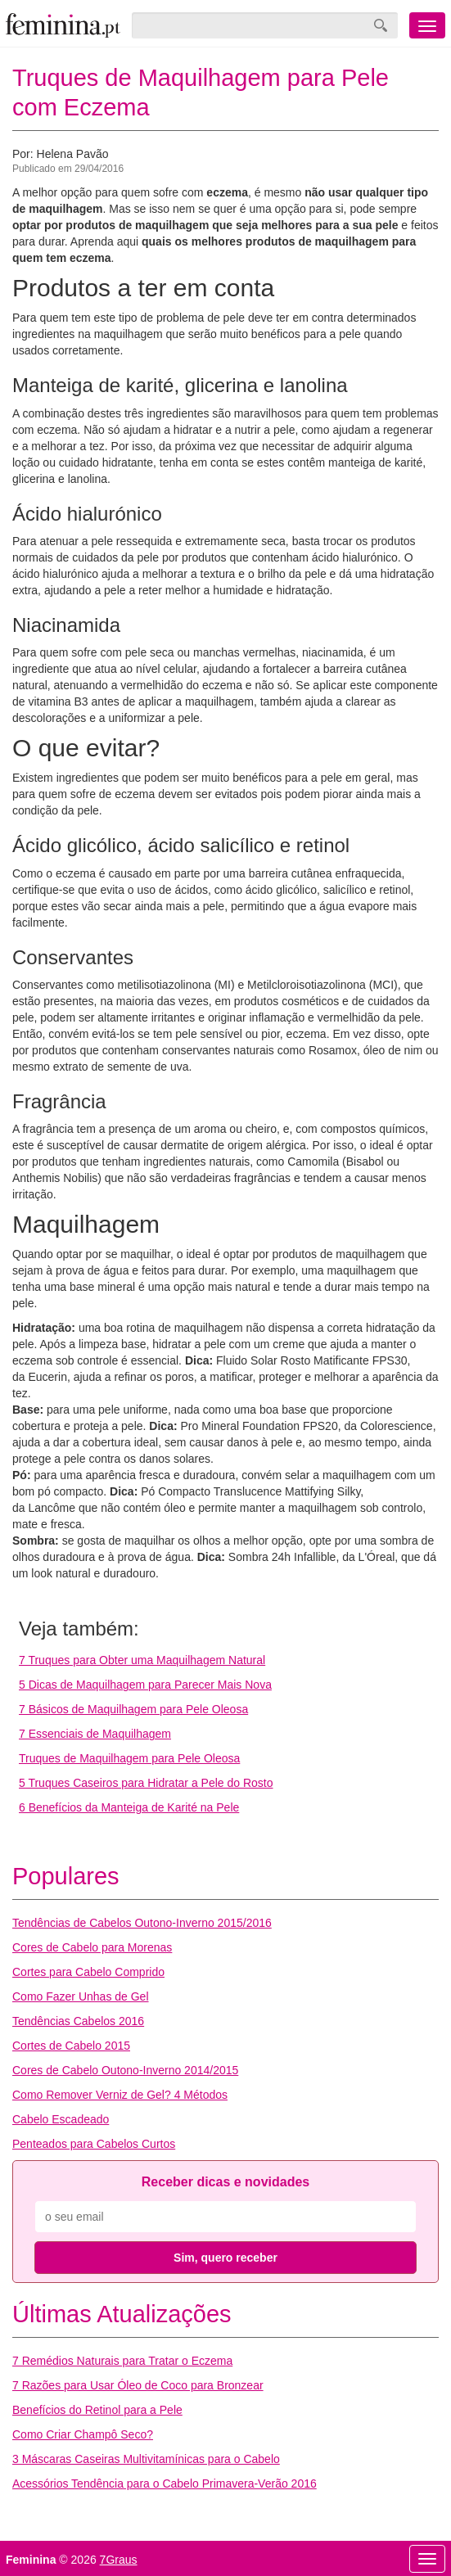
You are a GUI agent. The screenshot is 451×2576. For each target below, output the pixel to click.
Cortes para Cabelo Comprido (88, 1971)
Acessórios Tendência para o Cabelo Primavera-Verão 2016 (164, 2483)
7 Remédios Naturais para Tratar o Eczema (122, 2360)
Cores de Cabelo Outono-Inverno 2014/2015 (125, 2070)
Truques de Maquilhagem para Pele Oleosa (129, 1758)
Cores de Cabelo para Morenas (92, 1947)
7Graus (119, 2559)
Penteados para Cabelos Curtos (93, 2143)
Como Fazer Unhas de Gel (80, 1996)
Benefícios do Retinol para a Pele (97, 2409)
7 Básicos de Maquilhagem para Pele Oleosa (133, 1709)
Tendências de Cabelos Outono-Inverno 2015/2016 (142, 1922)
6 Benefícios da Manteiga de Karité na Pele (129, 1807)
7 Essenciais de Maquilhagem (95, 1733)
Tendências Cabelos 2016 (78, 2021)
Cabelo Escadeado (60, 2119)
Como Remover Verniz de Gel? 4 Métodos (120, 2094)
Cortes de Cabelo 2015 (71, 2045)
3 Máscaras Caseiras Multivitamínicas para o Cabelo (146, 2458)
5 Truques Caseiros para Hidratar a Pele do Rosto (146, 1782)
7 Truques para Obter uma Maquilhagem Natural (142, 1660)
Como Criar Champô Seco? (82, 2434)
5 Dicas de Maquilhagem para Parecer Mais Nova (145, 1684)
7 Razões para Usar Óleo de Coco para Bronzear (138, 2385)
